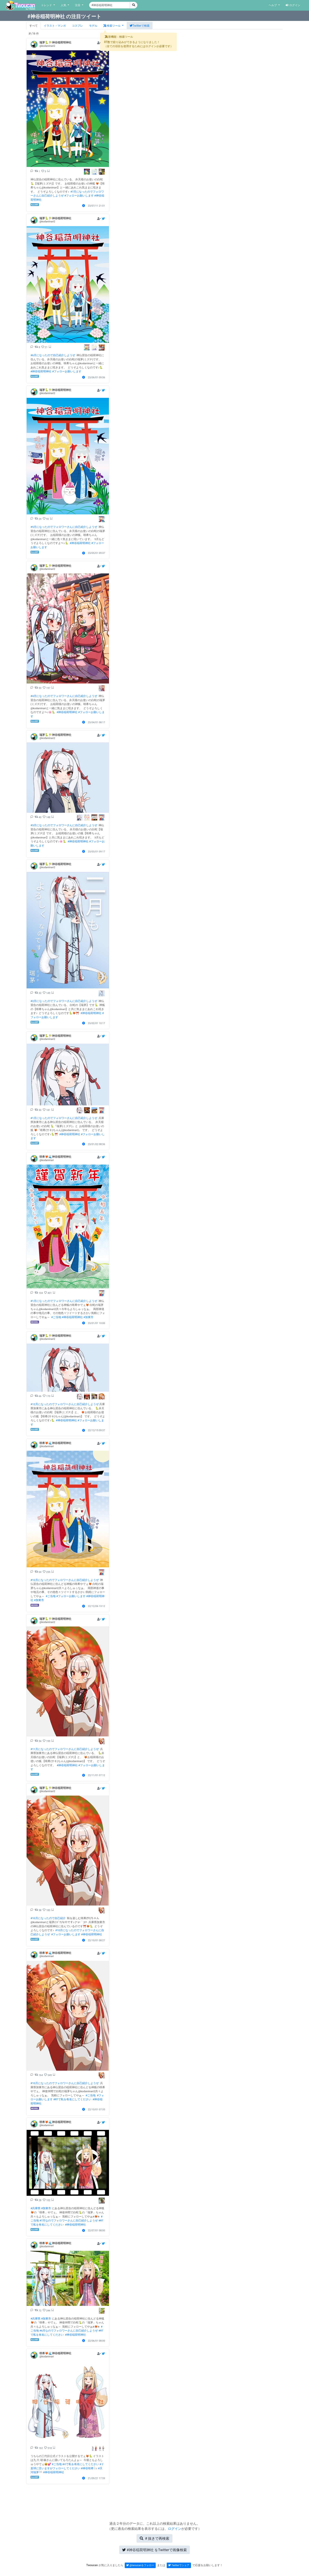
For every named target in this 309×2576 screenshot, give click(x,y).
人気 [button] (64, 5)
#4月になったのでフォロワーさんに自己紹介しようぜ (64, 696)
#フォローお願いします (78, 195)
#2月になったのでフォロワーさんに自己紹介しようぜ (64, 1001)
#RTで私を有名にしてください (72, 2099)
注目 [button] (78, 5)
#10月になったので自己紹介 (48, 1918)
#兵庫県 (35, 2208)
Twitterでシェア (178, 2565)
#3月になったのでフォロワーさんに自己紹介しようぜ (64, 825)
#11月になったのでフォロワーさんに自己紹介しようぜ (65, 1749)
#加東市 (88, 1317)
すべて (33, 25)
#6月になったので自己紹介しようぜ (53, 355)
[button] (113, 25)
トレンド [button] (47, 5)
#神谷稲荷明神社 (41, 371)
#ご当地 (56, 1317)
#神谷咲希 (87, 2468)
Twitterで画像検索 (154, 2550)
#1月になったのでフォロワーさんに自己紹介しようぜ (64, 1118)
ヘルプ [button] (273, 5)
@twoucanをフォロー (140, 2565)
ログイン (293, 5)
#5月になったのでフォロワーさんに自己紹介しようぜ (64, 526)
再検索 (154, 2538)
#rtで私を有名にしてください (80, 2464)
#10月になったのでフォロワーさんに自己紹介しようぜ (65, 2083)
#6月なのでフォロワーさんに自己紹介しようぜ (68, 2330)
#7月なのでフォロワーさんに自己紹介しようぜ (68, 2220)
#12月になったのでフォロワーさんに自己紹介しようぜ (65, 1404)
